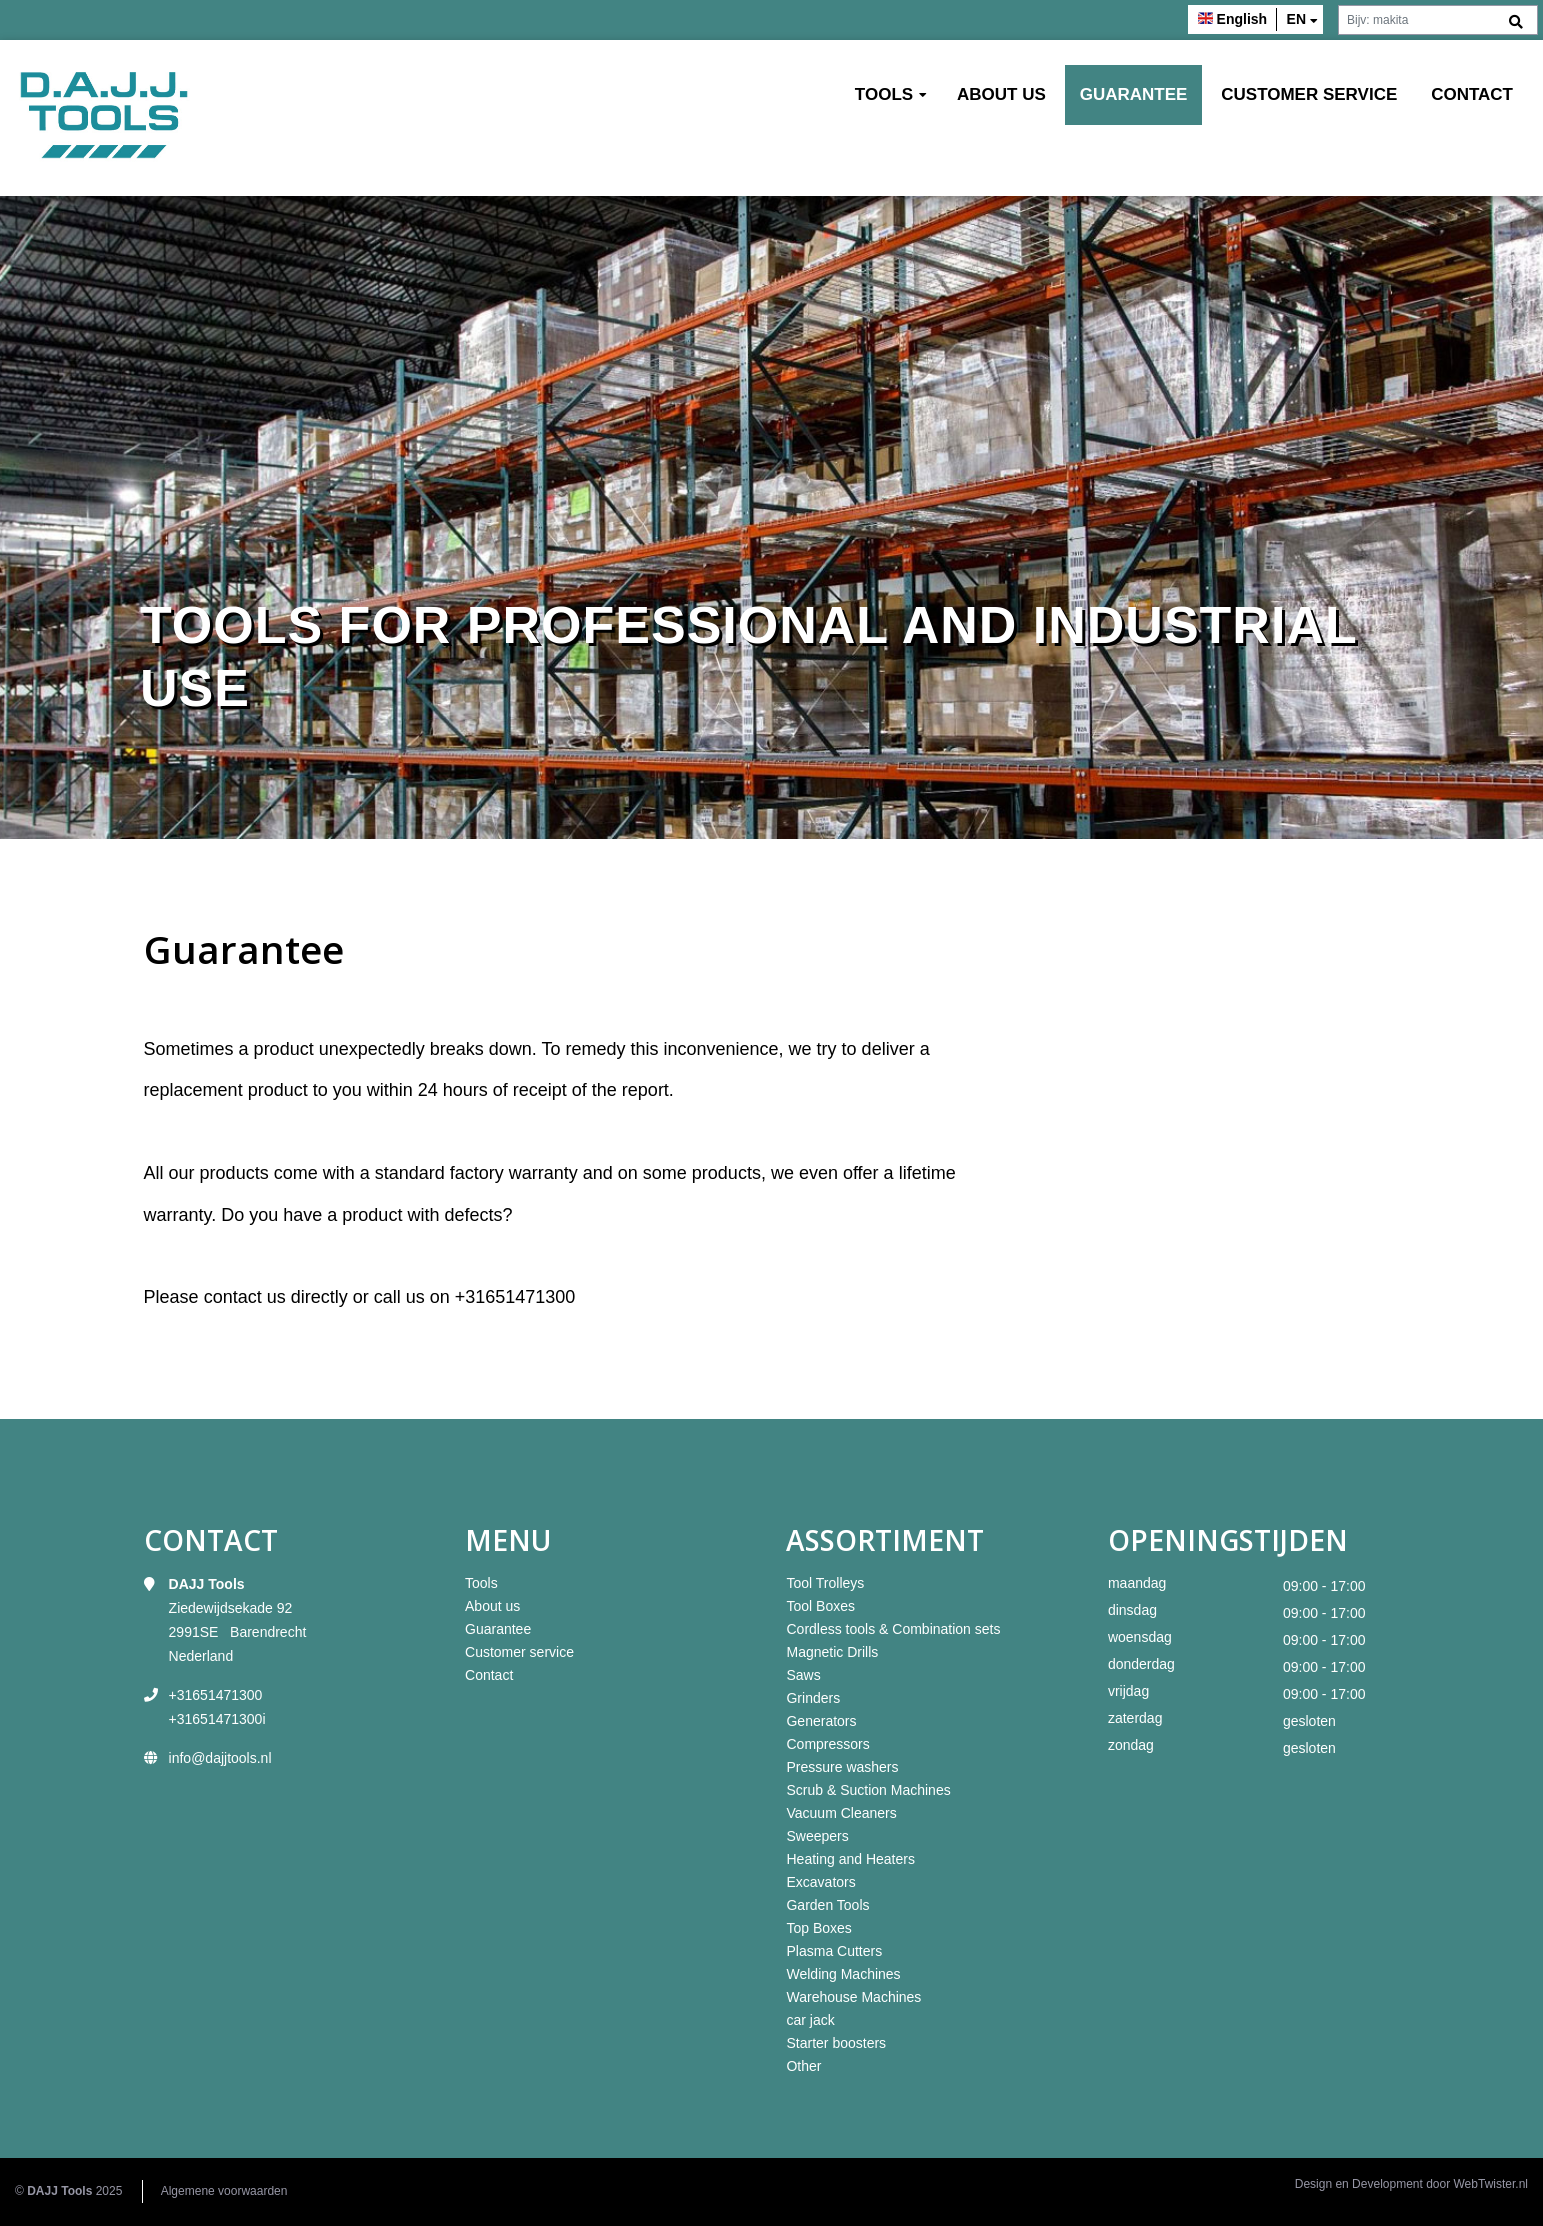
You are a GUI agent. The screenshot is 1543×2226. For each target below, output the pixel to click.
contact (235, 1297)
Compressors (827, 1744)
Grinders (813, 1698)
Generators (821, 1721)
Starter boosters (836, 2043)
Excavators (820, 1882)
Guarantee (1134, 94)
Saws (803, 1675)
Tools (884, 94)
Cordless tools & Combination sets (893, 1629)
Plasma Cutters (834, 1951)
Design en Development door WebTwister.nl (1411, 2184)
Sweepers (817, 1836)
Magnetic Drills (832, 1652)
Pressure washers (842, 1767)
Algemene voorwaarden (224, 2191)
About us (1001, 94)
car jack (810, 2020)
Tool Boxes (820, 1606)
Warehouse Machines (853, 1997)
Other (803, 2066)
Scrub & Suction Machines (868, 1790)
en (1296, 19)
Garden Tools (827, 1905)
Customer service (1309, 94)
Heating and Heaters (850, 1859)
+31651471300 (515, 1297)
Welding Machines (843, 1974)
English (1242, 19)
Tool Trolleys (825, 1583)
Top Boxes (818, 1928)
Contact (1472, 94)
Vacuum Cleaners (841, 1813)
